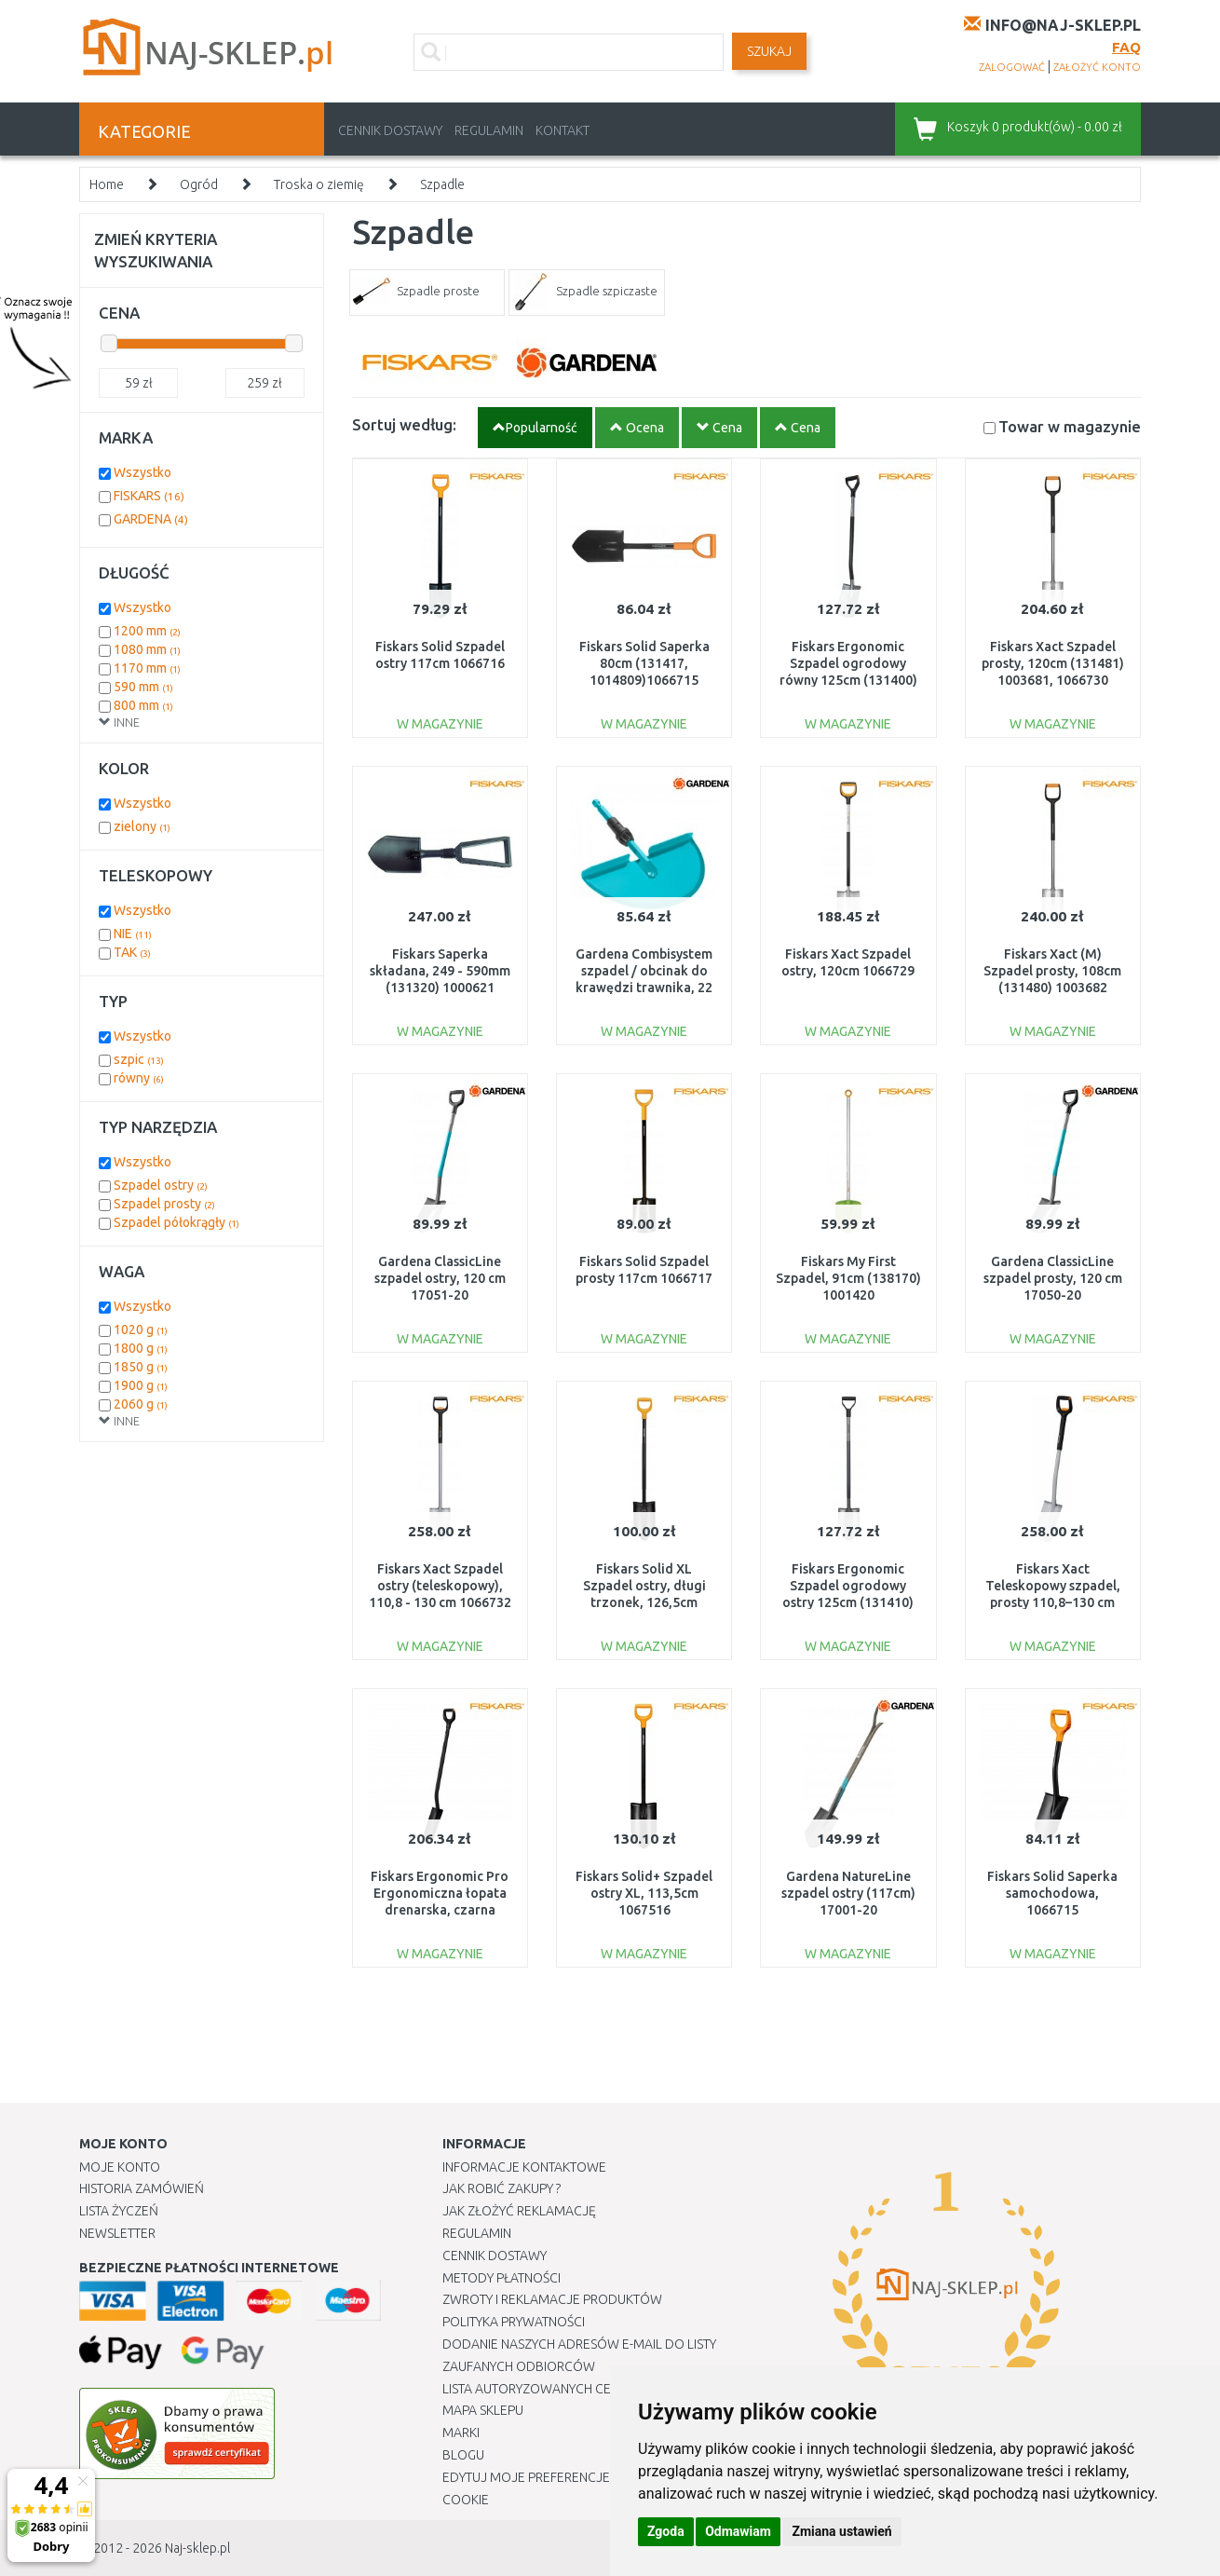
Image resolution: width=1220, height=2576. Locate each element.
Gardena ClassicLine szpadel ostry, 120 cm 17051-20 (440, 1278)
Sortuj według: (404, 424)
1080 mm (147, 649)
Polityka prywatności (513, 2321)
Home (106, 184)
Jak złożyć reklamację (519, 2210)
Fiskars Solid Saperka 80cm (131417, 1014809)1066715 (644, 663)
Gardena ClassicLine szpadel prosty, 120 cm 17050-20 (1052, 1278)
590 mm (143, 686)
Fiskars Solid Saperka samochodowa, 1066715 (1052, 1893)
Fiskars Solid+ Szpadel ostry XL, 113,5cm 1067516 (644, 1893)
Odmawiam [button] (738, 2531)
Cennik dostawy (390, 130)
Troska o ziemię (319, 184)
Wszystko (142, 472)
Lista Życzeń (118, 2210)
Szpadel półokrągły (176, 1222)
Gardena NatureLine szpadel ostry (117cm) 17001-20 (848, 1893)
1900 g (141, 1385)
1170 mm (147, 668)
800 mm (143, 705)
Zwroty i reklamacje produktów (552, 2299)
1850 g (141, 1366)
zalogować (1012, 67)
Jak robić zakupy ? (501, 2188)
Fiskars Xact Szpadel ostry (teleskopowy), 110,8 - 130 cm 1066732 (440, 1585)
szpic (139, 1059)
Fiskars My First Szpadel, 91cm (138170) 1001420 (848, 1278)
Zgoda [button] (666, 2531)
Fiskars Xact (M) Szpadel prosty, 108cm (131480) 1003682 (1052, 971)
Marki (461, 2432)
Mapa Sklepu (482, 2410)
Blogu (463, 2454)
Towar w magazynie (1069, 426)
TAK (132, 952)
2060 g (141, 1404)
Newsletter (117, 2233)
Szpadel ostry (161, 1185)
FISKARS (149, 495)
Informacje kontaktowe (524, 2167)
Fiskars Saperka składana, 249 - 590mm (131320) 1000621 (440, 971)
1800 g (141, 1348)
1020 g (141, 1329)
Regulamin (488, 130)
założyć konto (1097, 67)
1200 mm (147, 630)
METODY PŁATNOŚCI (501, 2277)
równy (139, 1077)
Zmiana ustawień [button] (841, 2531)
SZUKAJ (769, 51)
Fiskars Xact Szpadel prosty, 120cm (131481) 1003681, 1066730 (1053, 663)
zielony (142, 826)
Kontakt (562, 130)
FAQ (1126, 47)
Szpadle (442, 184)
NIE (133, 933)
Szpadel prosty (164, 1203)
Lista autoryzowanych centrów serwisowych (594, 2388)
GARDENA (151, 518)
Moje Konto (119, 2167)
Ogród (199, 184)
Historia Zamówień (141, 2188)
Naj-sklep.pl (197, 2548)
